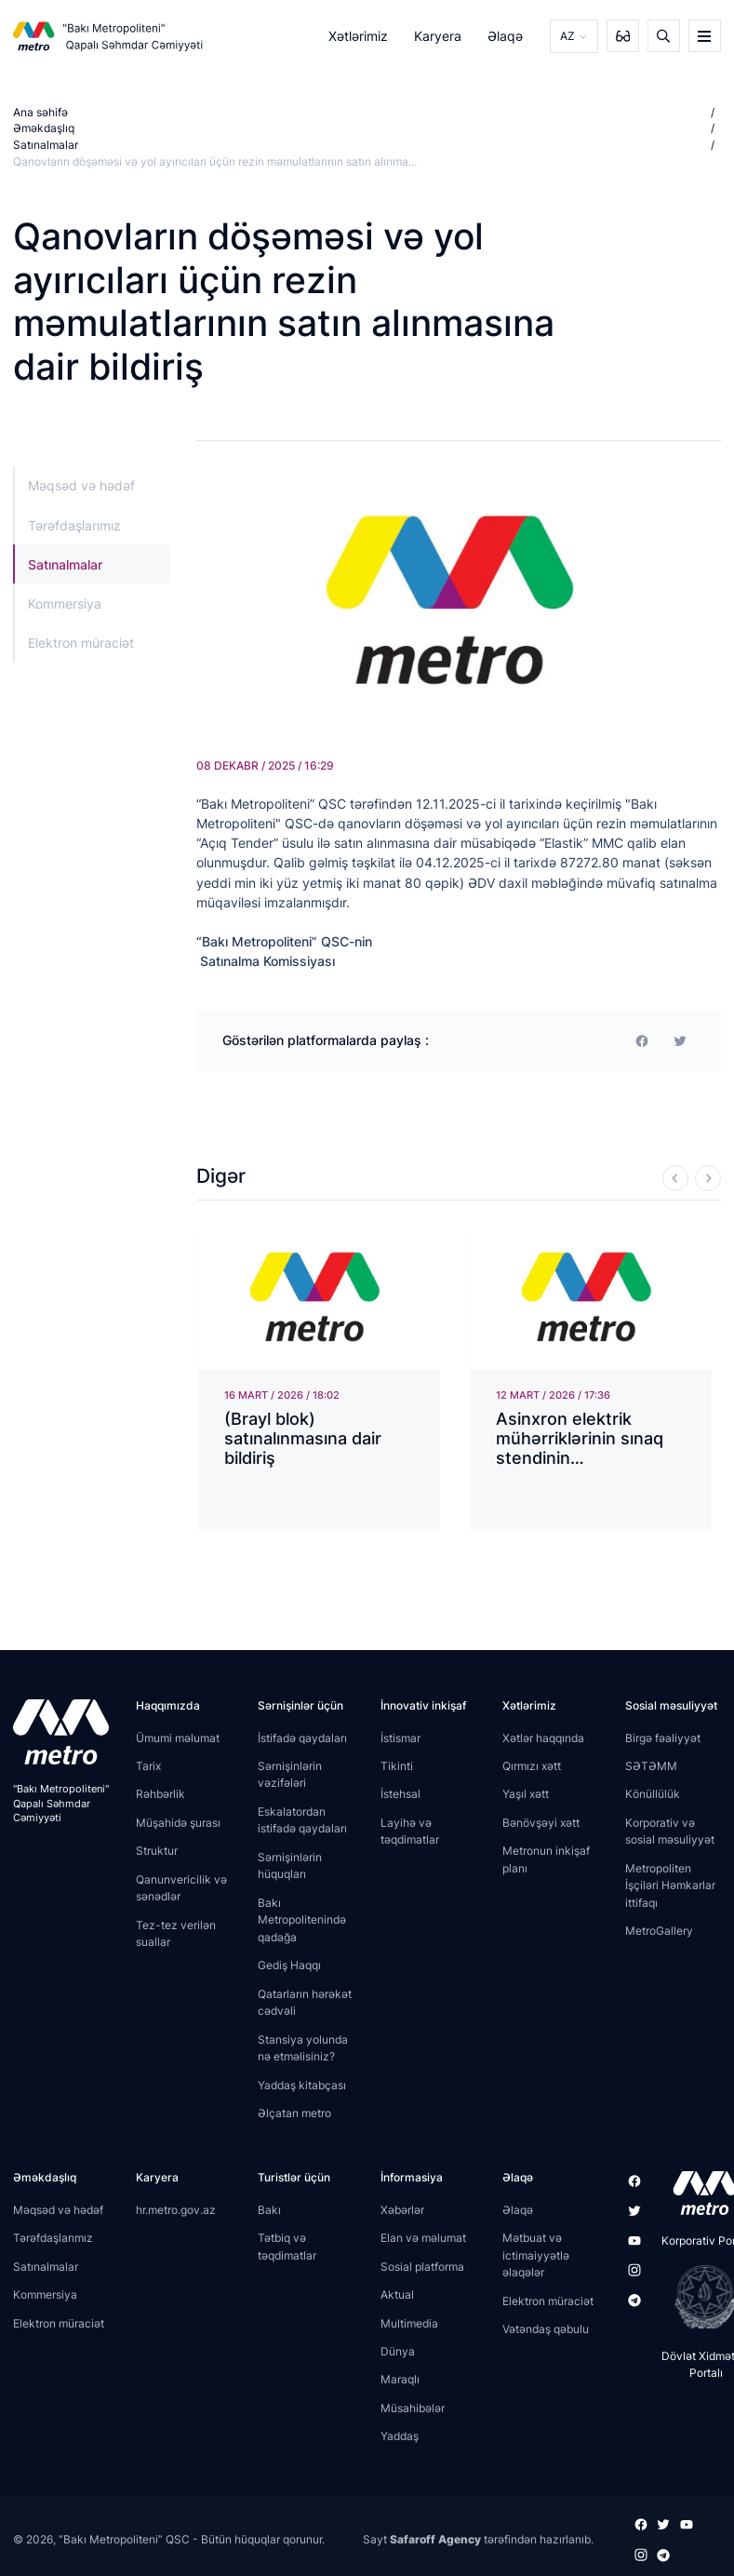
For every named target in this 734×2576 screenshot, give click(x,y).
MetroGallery (659, 1931)
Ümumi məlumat (178, 1737)
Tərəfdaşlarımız (74, 525)
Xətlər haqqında (543, 1737)
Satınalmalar (45, 145)
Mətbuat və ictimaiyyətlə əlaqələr (535, 2255)
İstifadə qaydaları (302, 1737)
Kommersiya (64, 603)
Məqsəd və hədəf (81, 485)
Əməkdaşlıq (43, 128)
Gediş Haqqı (289, 1965)
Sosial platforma (422, 2266)
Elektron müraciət (81, 643)
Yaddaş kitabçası (302, 2084)
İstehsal (400, 1794)
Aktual (397, 2294)
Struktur (157, 1851)
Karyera (437, 36)
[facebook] (642, 1040)
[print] (680, 1040)
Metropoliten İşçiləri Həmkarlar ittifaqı (670, 1885)
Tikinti (396, 1766)
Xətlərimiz (358, 36)
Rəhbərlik (160, 1794)
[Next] (708, 1177)
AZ (567, 36)
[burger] (704, 36)
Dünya (397, 2351)
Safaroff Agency (435, 2538)
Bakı (269, 2210)
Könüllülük (652, 1794)
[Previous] (675, 1177)
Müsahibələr (412, 2408)
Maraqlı (400, 2379)
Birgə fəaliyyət (663, 1737)
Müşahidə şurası (178, 1823)
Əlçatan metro (294, 2113)
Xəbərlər (402, 2210)
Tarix (148, 1766)
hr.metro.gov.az (176, 2210)
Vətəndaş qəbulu (545, 2329)
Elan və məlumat (423, 2238)
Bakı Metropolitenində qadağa (302, 1920)
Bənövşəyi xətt (541, 1823)
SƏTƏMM (651, 1766)
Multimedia (409, 2322)
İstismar (400, 1737)
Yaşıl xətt (525, 1794)
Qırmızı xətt (531, 1766)
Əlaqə (506, 36)
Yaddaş (399, 2436)
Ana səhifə (40, 112)
